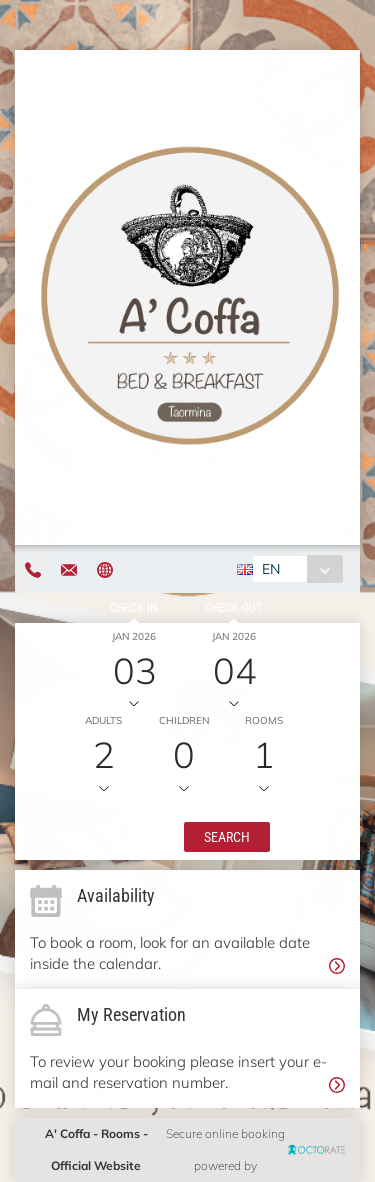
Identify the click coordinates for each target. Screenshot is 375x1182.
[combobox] (297, 569)
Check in (133, 608)
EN (271, 569)
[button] (227, 837)
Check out (233, 608)
